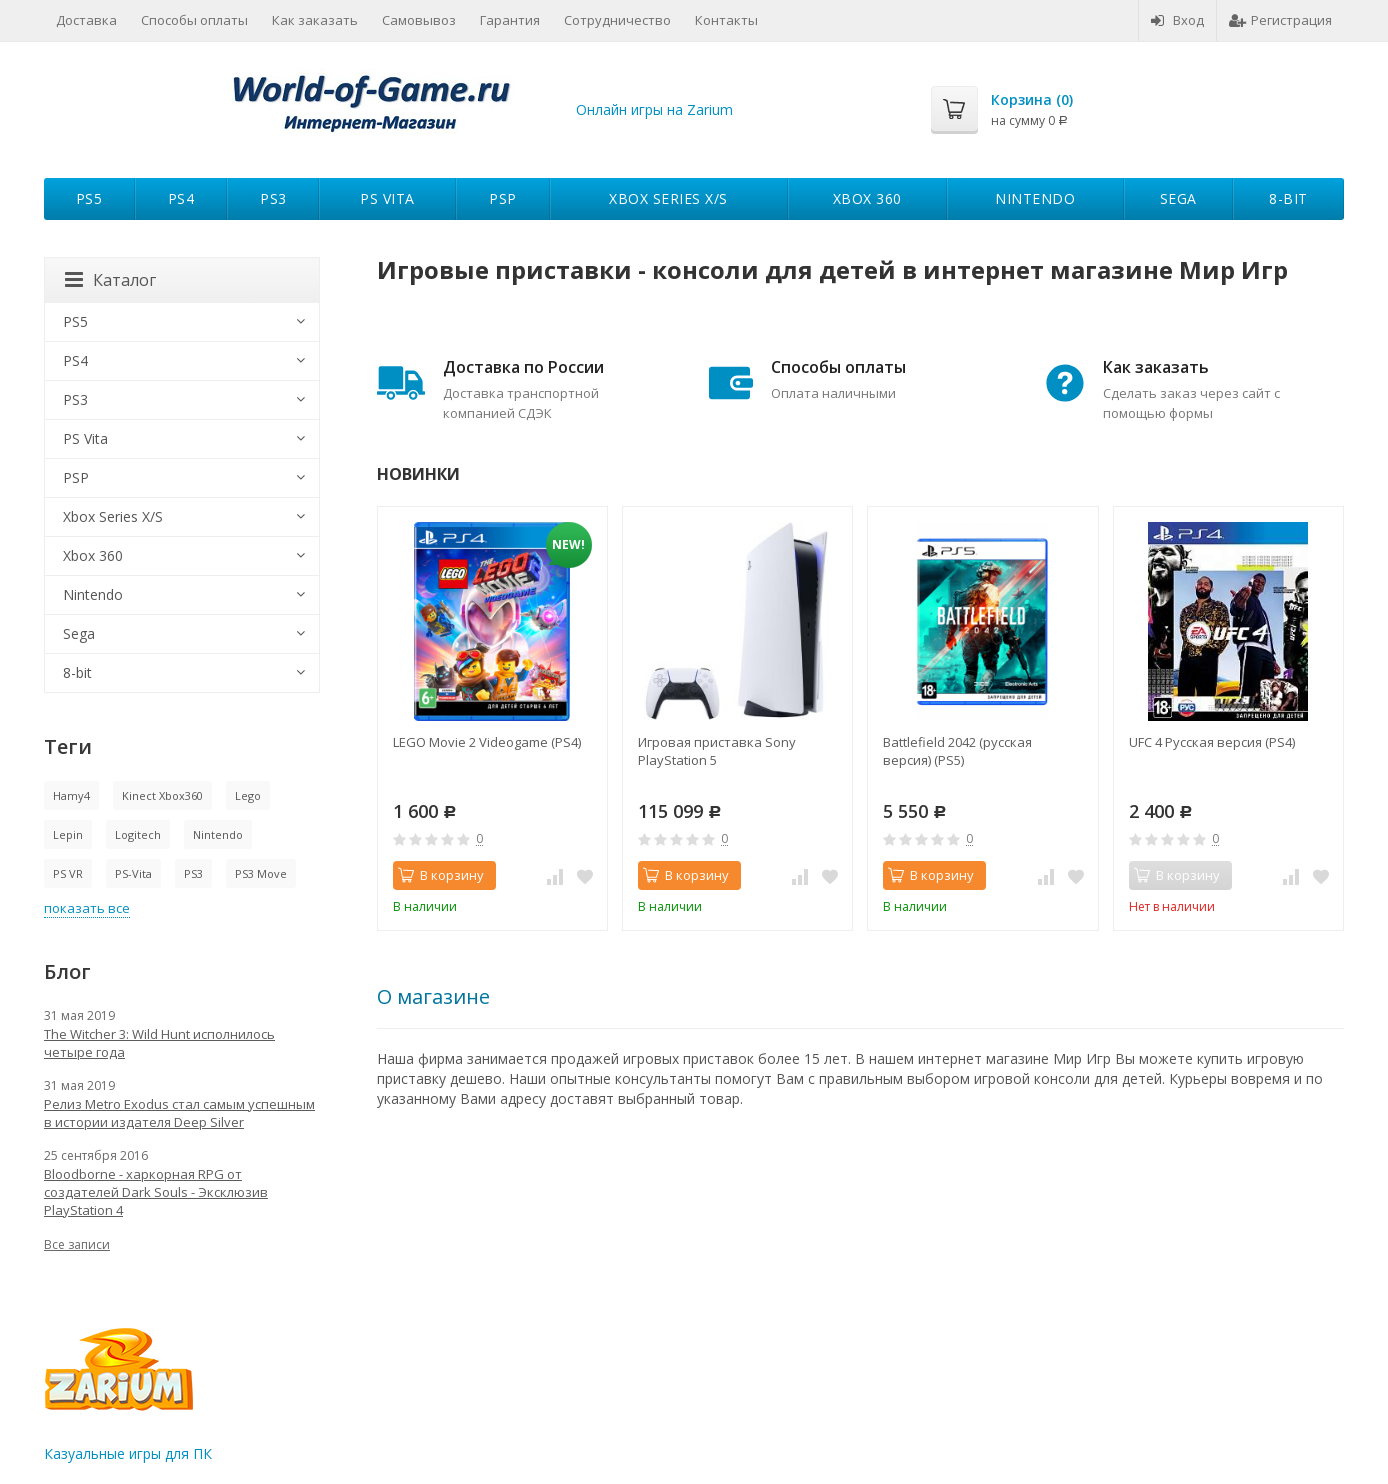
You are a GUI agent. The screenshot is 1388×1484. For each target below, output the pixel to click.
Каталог (110, 280)
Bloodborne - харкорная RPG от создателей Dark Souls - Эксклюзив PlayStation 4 (156, 1192)
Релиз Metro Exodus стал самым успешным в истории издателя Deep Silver (179, 1113)
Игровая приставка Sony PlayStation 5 (717, 751)
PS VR (68, 873)
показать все (87, 908)
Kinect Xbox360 (162, 795)
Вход (1177, 20)
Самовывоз (419, 20)
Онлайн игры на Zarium (654, 109)
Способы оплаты (194, 20)
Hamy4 (71, 795)
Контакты (726, 20)
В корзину (441, 875)
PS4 (181, 198)
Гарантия (510, 20)
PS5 (89, 198)
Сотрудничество (617, 20)
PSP (503, 198)
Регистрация (1280, 20)
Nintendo (1035, 198)
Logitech (138, 834)
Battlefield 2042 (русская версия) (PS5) (957, 751)
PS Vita (387, 198)
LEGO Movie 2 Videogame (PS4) (487, 742)
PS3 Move (261, 873)
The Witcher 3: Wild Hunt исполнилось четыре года (159, 1043)
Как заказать (315, 20)
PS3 (273, 198)
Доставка (86, 20)
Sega (1178, 198)
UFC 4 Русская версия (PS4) (1212, 742)
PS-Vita (133, 873)
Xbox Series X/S (668, 198)
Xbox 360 (867, 198)
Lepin (68, 834)
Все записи (77, 1244)
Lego (248, 795)
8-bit (1288, 198)
